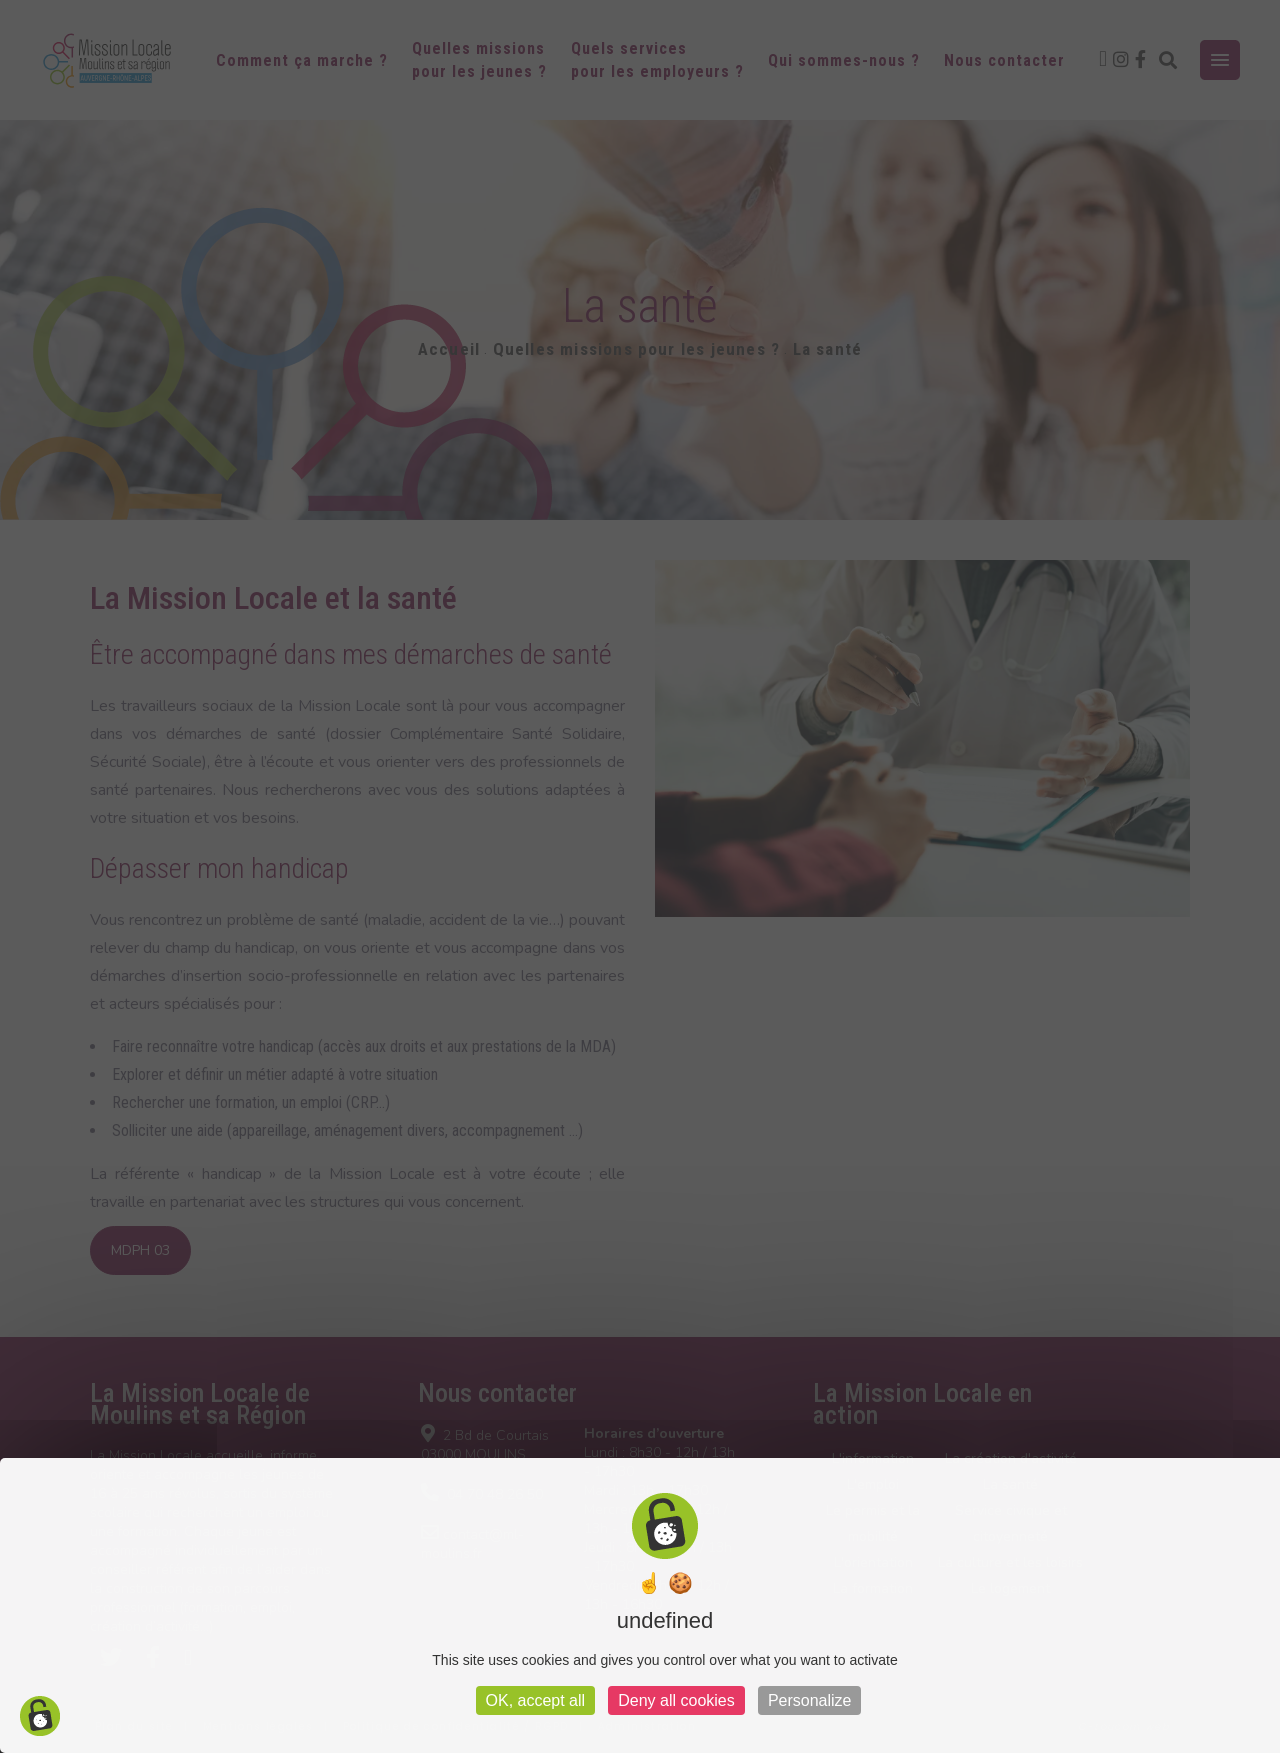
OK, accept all (536, 1700)
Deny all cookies (676, 1700)
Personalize (810, 1700)
